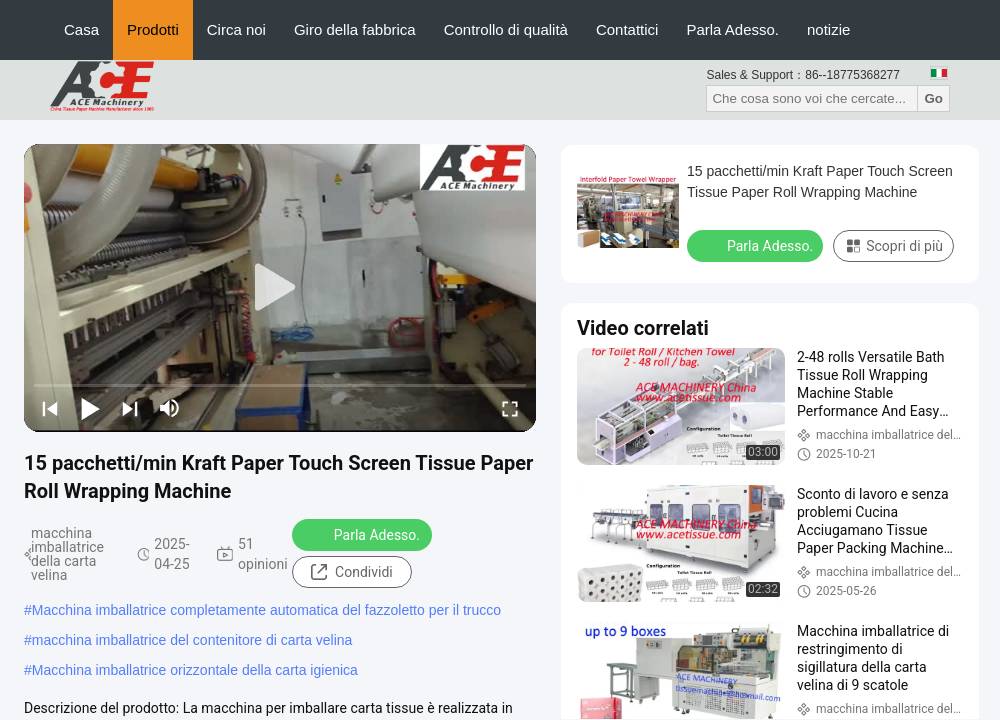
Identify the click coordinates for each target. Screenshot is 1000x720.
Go (933, 98)
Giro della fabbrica (355, 29)
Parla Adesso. (732, 29)
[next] (130, 408)
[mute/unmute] (170, 408)
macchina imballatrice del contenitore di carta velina (192, 640)
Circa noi (236, 29)
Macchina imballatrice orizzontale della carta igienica (195, 670)
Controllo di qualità (506, 29)
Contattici (627, 29)
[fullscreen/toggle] (510, 408)
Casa (81, 29)
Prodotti (153, 29)
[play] (280, 288)
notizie (828, 29)
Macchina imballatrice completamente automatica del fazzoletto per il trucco (266, 610)
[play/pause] (90, 408)
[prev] (50, 408)
